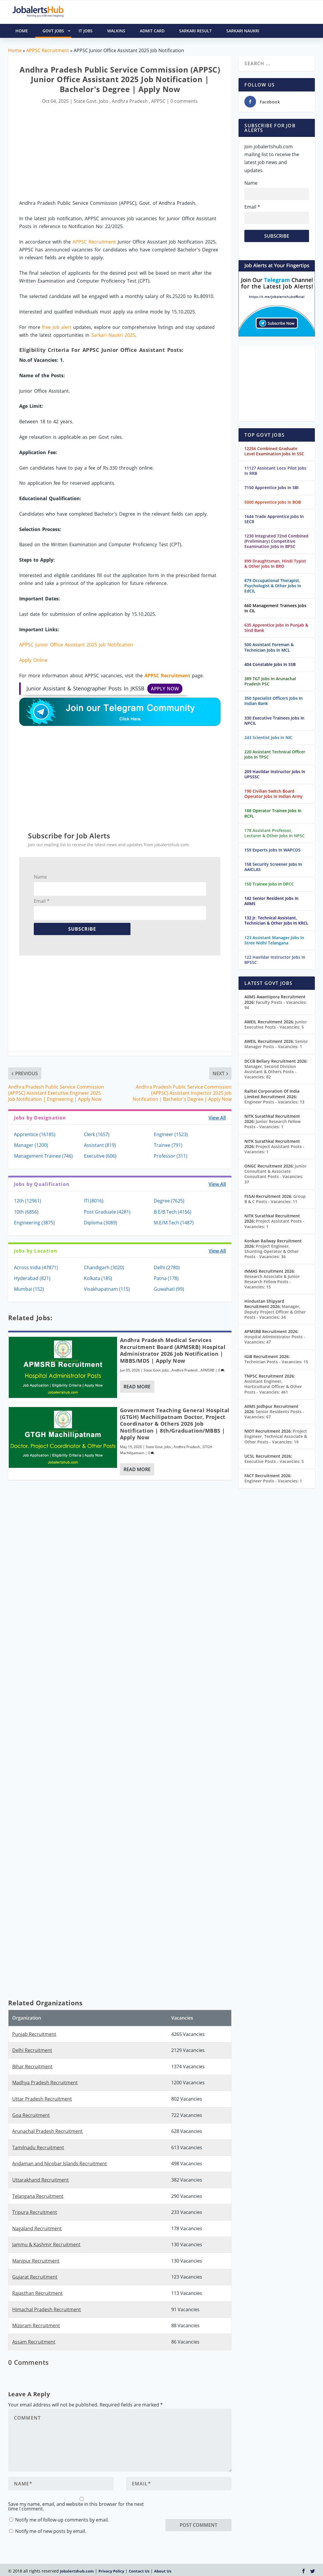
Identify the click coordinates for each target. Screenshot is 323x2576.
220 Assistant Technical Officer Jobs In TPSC (274, 754)
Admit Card (152, 30)
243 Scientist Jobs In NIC (268, 737)
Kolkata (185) (98, 1278)
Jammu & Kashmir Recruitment (46, 2244)
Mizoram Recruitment (36, 2325)
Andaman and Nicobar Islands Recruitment (59, 2163)
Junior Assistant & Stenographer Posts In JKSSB (104, 688)
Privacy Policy (111, 2571)
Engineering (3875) (34, 1222)
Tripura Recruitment (34, 2212)
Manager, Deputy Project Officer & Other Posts (275, 1312)
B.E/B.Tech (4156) (172, 1212)
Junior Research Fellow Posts (272, 1124)
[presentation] (209, 2507)
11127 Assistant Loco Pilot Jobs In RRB (275, 470)
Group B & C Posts (275, 1198)
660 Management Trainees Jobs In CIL (275, 608)
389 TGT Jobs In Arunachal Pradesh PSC (270, 681)
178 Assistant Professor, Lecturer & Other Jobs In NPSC (274, 833)
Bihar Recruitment (32, 2066)
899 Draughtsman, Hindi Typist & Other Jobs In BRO (275, 563)
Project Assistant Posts (274, 1149)
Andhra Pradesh (130, 101)
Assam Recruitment (33, 2342)
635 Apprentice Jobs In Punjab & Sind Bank (276, 627)
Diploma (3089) (100, 1222)
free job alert (56, 327)
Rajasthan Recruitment (37, 2293)
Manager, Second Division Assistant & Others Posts (270, 1072)
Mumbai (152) (29, 1289)
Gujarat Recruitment (34, 2277)
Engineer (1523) (171, 1134)
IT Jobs (86, 30)
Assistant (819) (100, 1145)
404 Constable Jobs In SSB (270, 664)
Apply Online (33, 660)
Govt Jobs (57, 31)
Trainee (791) (168, 1145)
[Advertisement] (120, 153)
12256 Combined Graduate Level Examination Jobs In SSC (274, 451)
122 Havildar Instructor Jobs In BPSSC (274, 959)
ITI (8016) (93, 1201)
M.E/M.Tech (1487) (174, 1222)
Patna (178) (166, 1278)
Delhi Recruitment (32, 2050)
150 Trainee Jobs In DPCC (269, 884)
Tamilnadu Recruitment (38, 2147)
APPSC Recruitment (47, 50)
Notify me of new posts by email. (50, 2531)
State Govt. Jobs (91, 101)
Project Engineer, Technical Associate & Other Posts (275, 1436)
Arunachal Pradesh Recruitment (47, 2131)
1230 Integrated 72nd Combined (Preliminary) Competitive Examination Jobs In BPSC (276, 541)
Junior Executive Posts (275, 1024)
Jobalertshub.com (77, 2571)
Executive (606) (100, 1156)
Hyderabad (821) (32, 1278)
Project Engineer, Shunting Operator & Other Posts (271, 1251)
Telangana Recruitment (37, 2196)
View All (217, 1117)
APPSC (158, 101)
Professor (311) (170, 1156)
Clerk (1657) (97, 1134)
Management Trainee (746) (43, 1156)
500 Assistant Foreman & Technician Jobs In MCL (269, 647)
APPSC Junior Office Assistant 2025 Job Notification (76, 644)
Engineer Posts (274, 1102)
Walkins (116, 30)
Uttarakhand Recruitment (40, 2180)
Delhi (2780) (167, 1267)
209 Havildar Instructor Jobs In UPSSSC (274, 774)
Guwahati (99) (169, 1289)
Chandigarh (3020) (104, 1267)
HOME (21, 30)
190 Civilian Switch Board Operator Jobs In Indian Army (273, 793)
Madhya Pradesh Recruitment (45, 2082)
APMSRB (207, 1370)
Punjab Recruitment (34, 2034)
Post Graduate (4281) (107, 1212)
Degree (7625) (169, 1201)
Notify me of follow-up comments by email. (62, 2520)
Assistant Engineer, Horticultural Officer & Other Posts (273, 1386)
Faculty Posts (275, 1004)
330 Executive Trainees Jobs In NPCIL (274, 720)
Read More (137, 1386)
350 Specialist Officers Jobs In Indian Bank (273, 700)
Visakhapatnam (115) (107, 1289)
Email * (42, 901)
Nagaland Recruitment (37, 2228)
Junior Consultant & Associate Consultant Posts (275, 1174)
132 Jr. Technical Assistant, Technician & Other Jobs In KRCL (276, 920)
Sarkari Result (195, 30)
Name (40, 876)
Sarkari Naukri (242, 30)
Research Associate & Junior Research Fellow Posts (272, 1282)
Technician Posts (276, 1361)
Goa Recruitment (31, 2115)
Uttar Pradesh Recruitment (42, 2099)
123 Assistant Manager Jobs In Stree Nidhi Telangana (274, 940)
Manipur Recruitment (35, 2261)
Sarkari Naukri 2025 (113, 335)
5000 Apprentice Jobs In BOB (272, 502)
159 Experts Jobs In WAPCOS (272, 850)
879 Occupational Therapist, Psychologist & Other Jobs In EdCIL (272, 586)
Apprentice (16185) (34, 1134)
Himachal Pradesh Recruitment (46, 2309)
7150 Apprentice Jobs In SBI (271, 487)
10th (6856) (26, 1212)
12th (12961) (27, 1201)
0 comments (184, 101)
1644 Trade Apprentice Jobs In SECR (274, 519)
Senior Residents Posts (274, 1414)
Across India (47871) (36, 1267)
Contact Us (139, 2571)
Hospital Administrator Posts (274, 1339)
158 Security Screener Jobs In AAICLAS (273, 866)
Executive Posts (274, 1461)
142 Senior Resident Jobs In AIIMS (271, 900)
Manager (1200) (31, 1145)
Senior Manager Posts (276, 1043)
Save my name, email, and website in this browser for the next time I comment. (76, 2506)
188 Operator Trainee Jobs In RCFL (272, 813)
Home (15, 50)
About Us (162, 2571)
